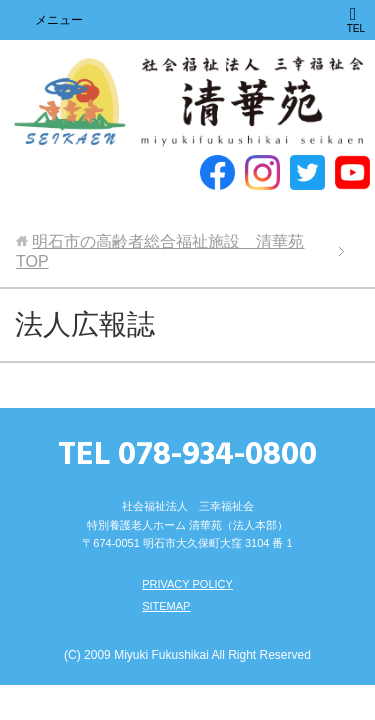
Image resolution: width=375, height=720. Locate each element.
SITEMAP (166, 606)
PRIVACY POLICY (187, 584)
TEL (356, 19)
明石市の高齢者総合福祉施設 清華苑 (188, 102)
